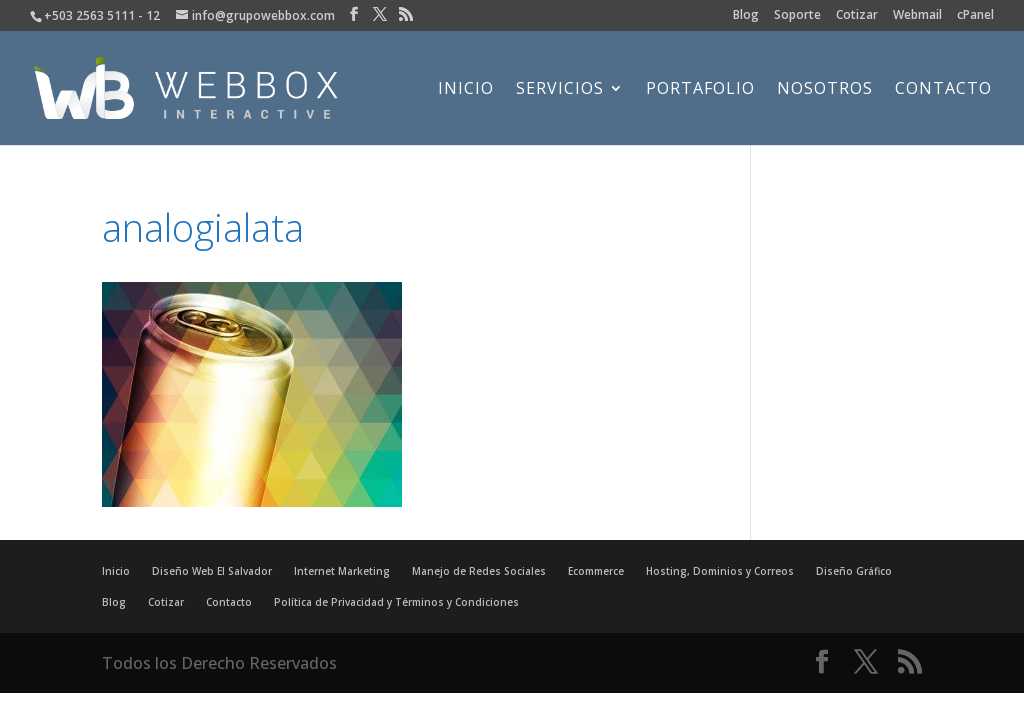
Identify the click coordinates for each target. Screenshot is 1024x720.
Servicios (560, 90)
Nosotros (825, 90)
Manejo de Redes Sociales (479, 571)
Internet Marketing (342, 571)
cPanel (975, 16)
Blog (746, 16)
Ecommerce (596, 571)
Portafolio (700, 90)
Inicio (466, 90)
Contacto (943, 90)
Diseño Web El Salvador (212, 571)
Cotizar (857, 16)
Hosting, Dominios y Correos (720, 571)
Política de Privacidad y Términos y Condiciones (396, 602)
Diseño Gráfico (854, 571)
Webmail (917, 16)
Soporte (797, 16)
